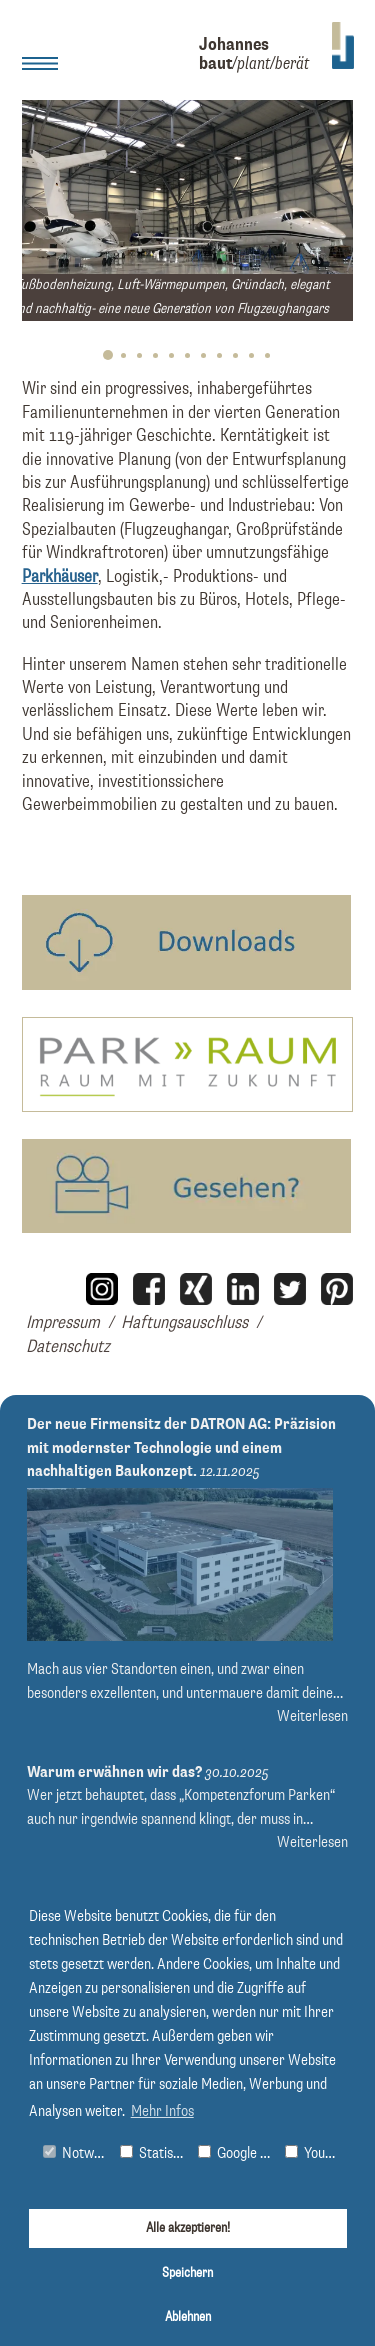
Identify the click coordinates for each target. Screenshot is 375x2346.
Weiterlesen (312, 1716)
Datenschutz (68, 1347)
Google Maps (237, 2153)
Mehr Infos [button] (162, 2112)
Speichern (187, 2273)
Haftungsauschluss (184, 1323)
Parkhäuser (60, 577)
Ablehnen (188, 2317)
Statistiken (154, 2153)
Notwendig (77, 2153)
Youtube (315, 2153)
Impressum (63, 1323)
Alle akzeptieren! (188, 2228)
